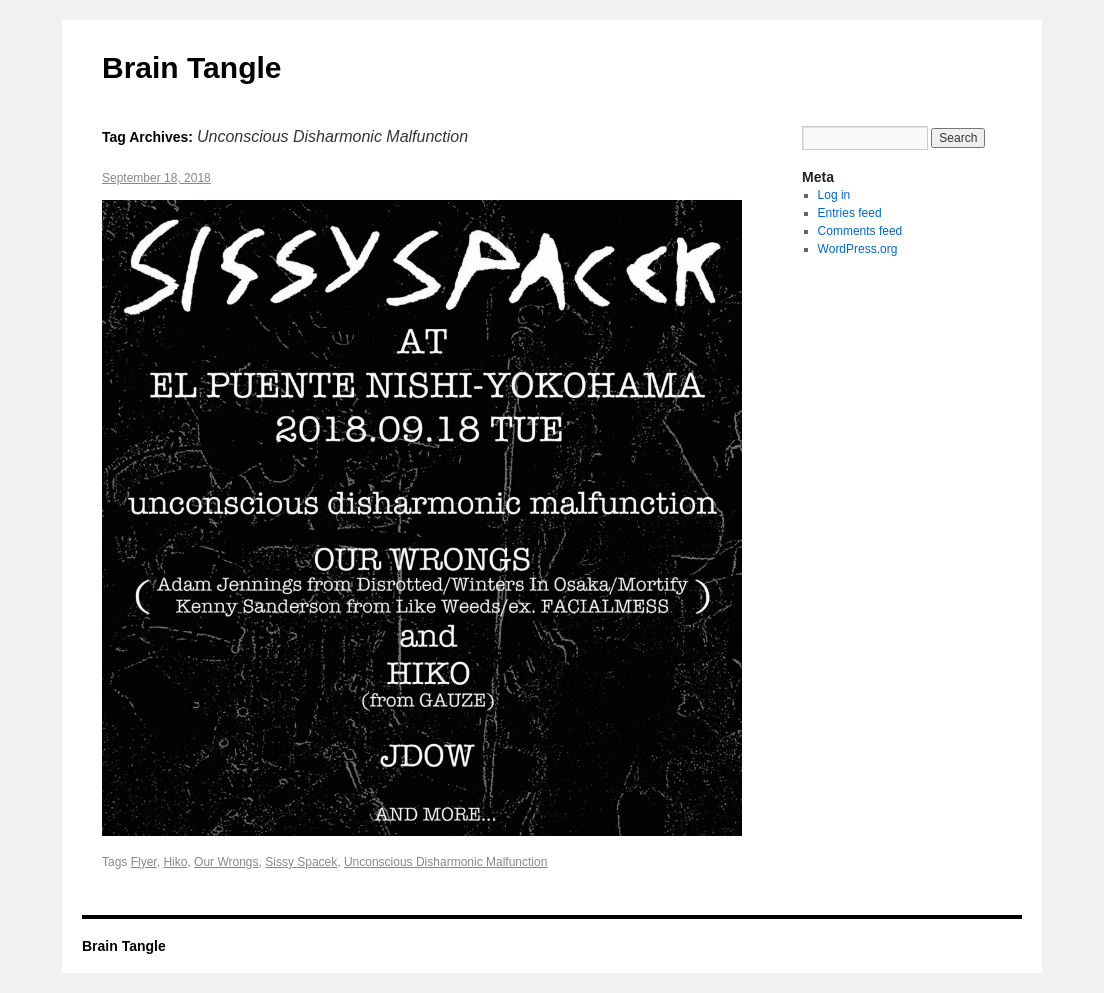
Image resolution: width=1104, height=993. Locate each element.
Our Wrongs (226, 862)
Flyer (144, 862)
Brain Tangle (191, 67)
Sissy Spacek (301, 862)
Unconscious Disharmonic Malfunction (445, 862)
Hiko (175, 862)
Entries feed (850, 213)
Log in (834, 195)
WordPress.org (858, 249)
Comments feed (860, 231)
